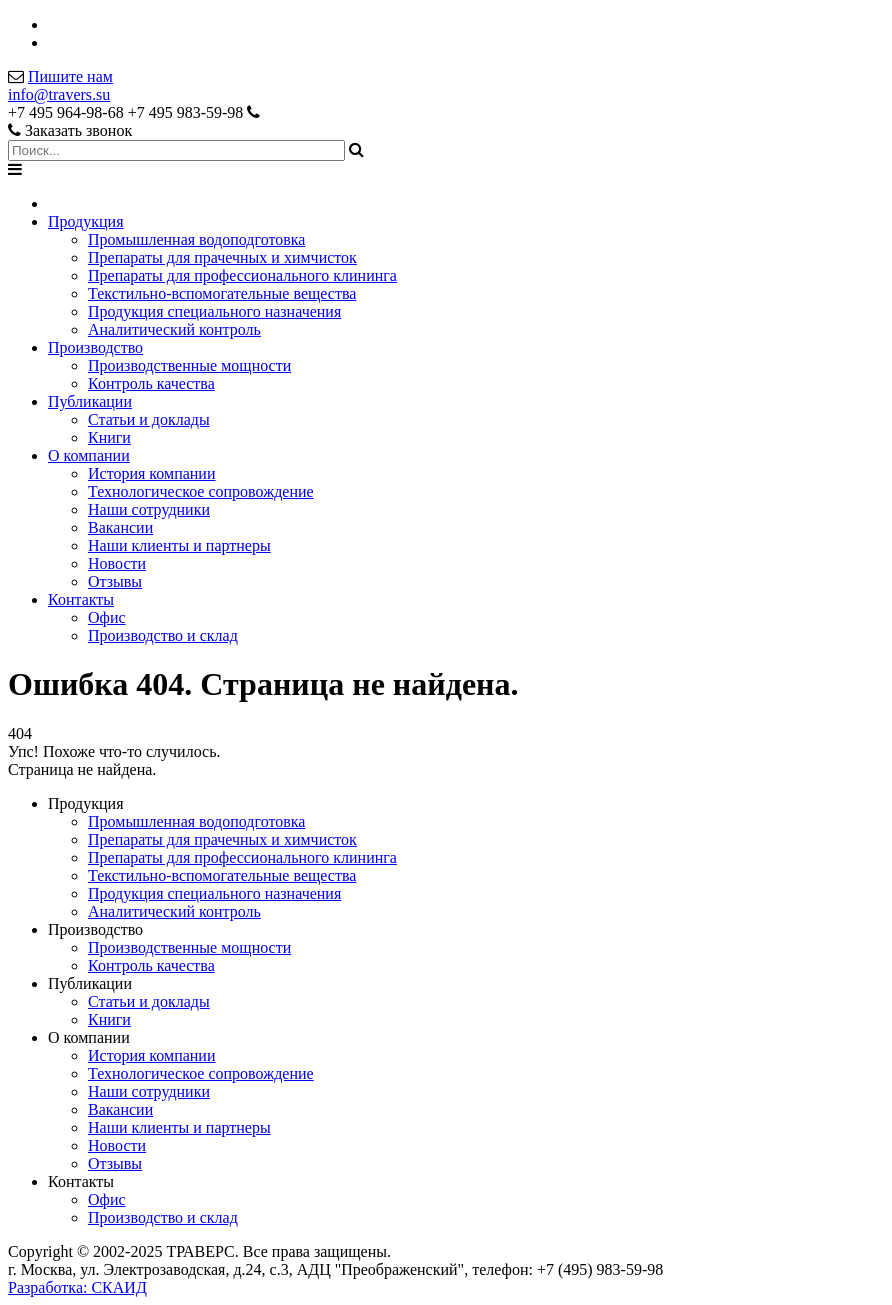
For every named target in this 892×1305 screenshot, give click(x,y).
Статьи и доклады (149, 419)
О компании (89, 455)
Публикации (90, 401)
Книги (109, 437)
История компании (152, 473)
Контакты (81, 599)
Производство (95, 347)
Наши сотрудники (149, 509)
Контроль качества (151, 383)
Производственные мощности (189, 365)
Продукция (86, 221)
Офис (107, 617)
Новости (117, 563)
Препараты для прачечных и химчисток (222, 257)
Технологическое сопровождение (201, 491)
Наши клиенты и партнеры (179, 545)
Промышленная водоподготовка (196, 239)
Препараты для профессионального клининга (242, 275)
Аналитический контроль (174, 329)
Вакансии (120, 527)
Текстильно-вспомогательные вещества (222, 293)
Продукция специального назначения (214, 311)
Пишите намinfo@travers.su (60, 85)
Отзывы (115, 581)
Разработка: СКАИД (77, 1287)
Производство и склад (163, 635)
